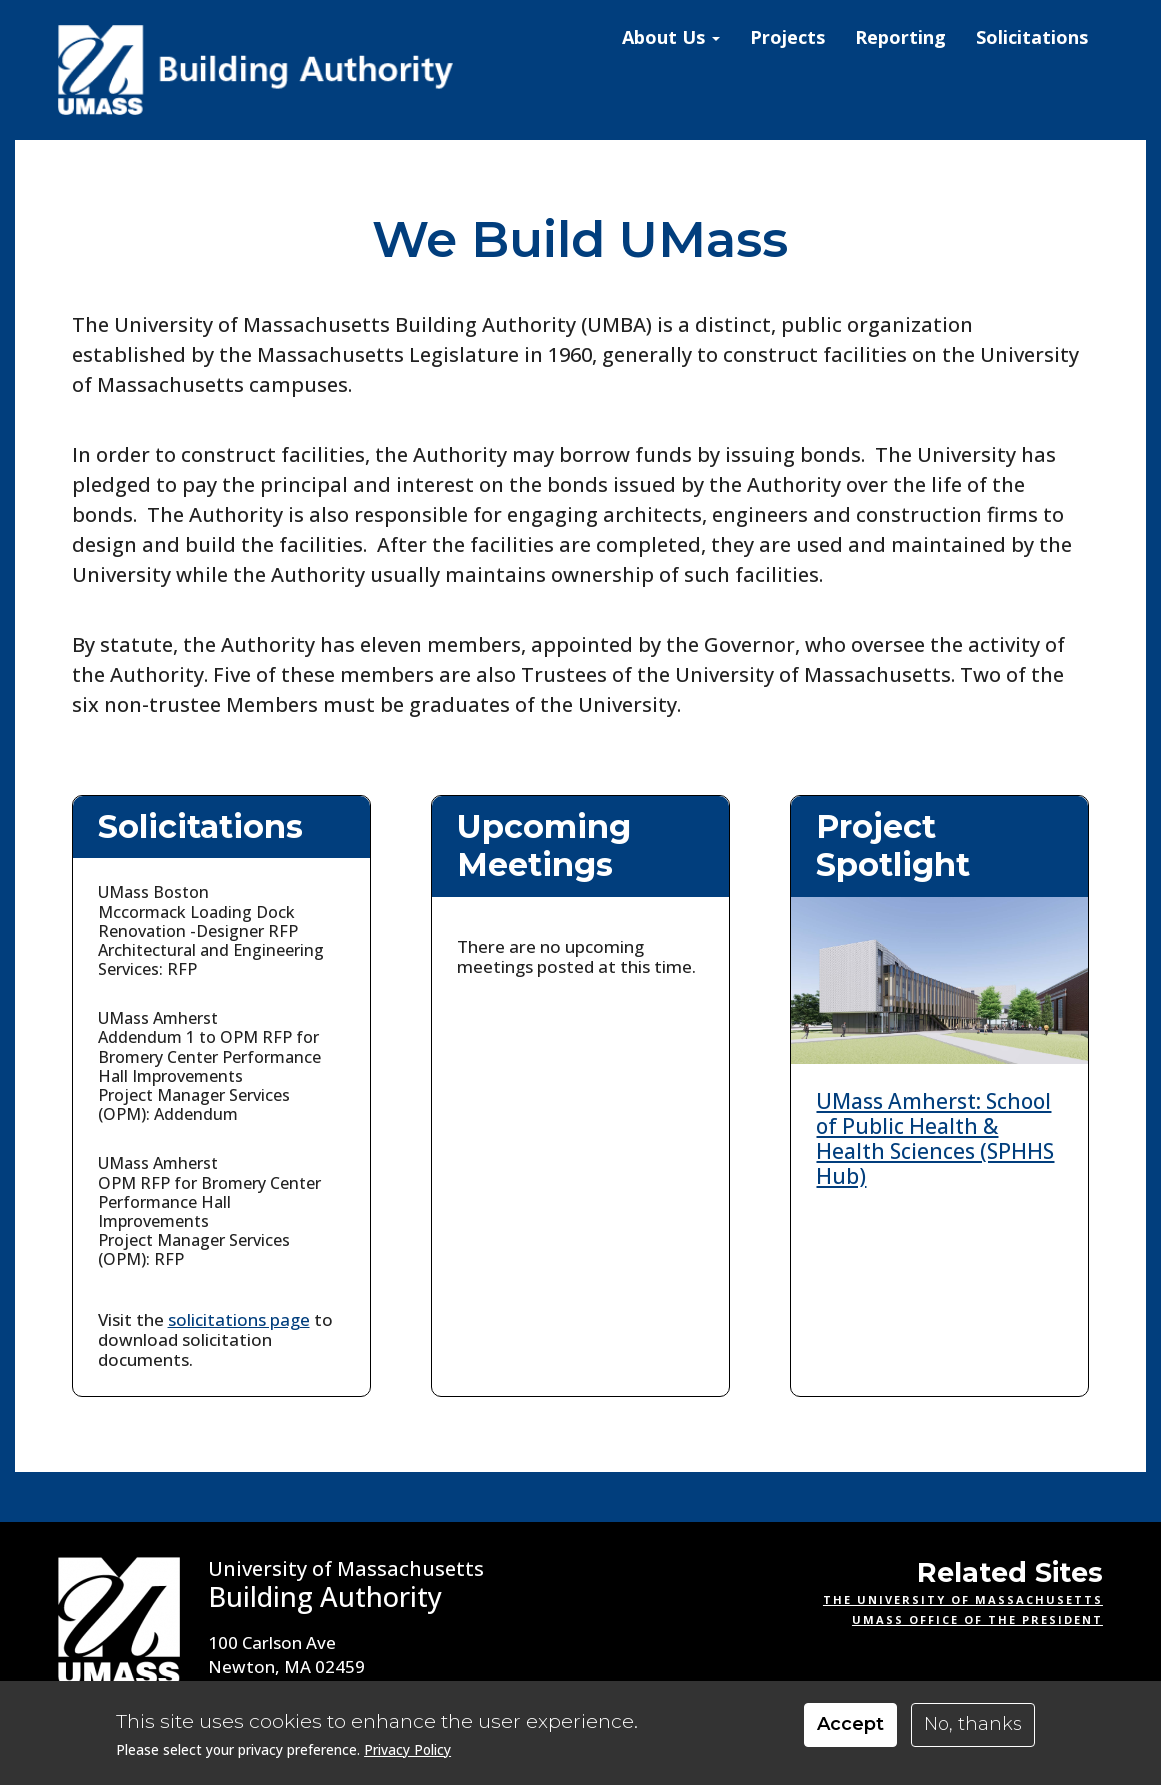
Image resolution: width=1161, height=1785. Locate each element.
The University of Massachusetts (963, 1599)
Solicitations (1032, 37)
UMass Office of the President (977, 1619)
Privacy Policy (407, 1749)
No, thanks (973, 1724)
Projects (787, 37)
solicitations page (239, 1319)
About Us (671, 37)
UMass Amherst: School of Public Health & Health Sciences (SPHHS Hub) (935, 1139)
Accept (850, 1724)
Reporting (900, 37)
